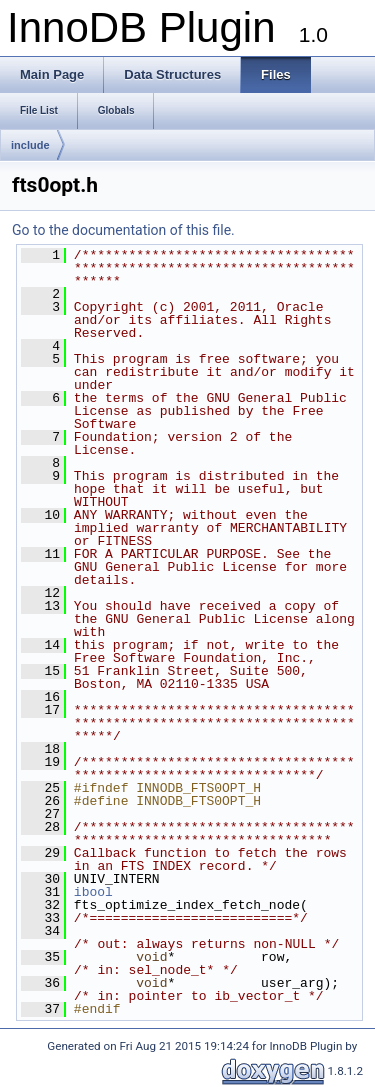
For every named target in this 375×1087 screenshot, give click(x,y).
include (30, 145)
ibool (93, 892)
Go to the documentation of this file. (123, 230)
